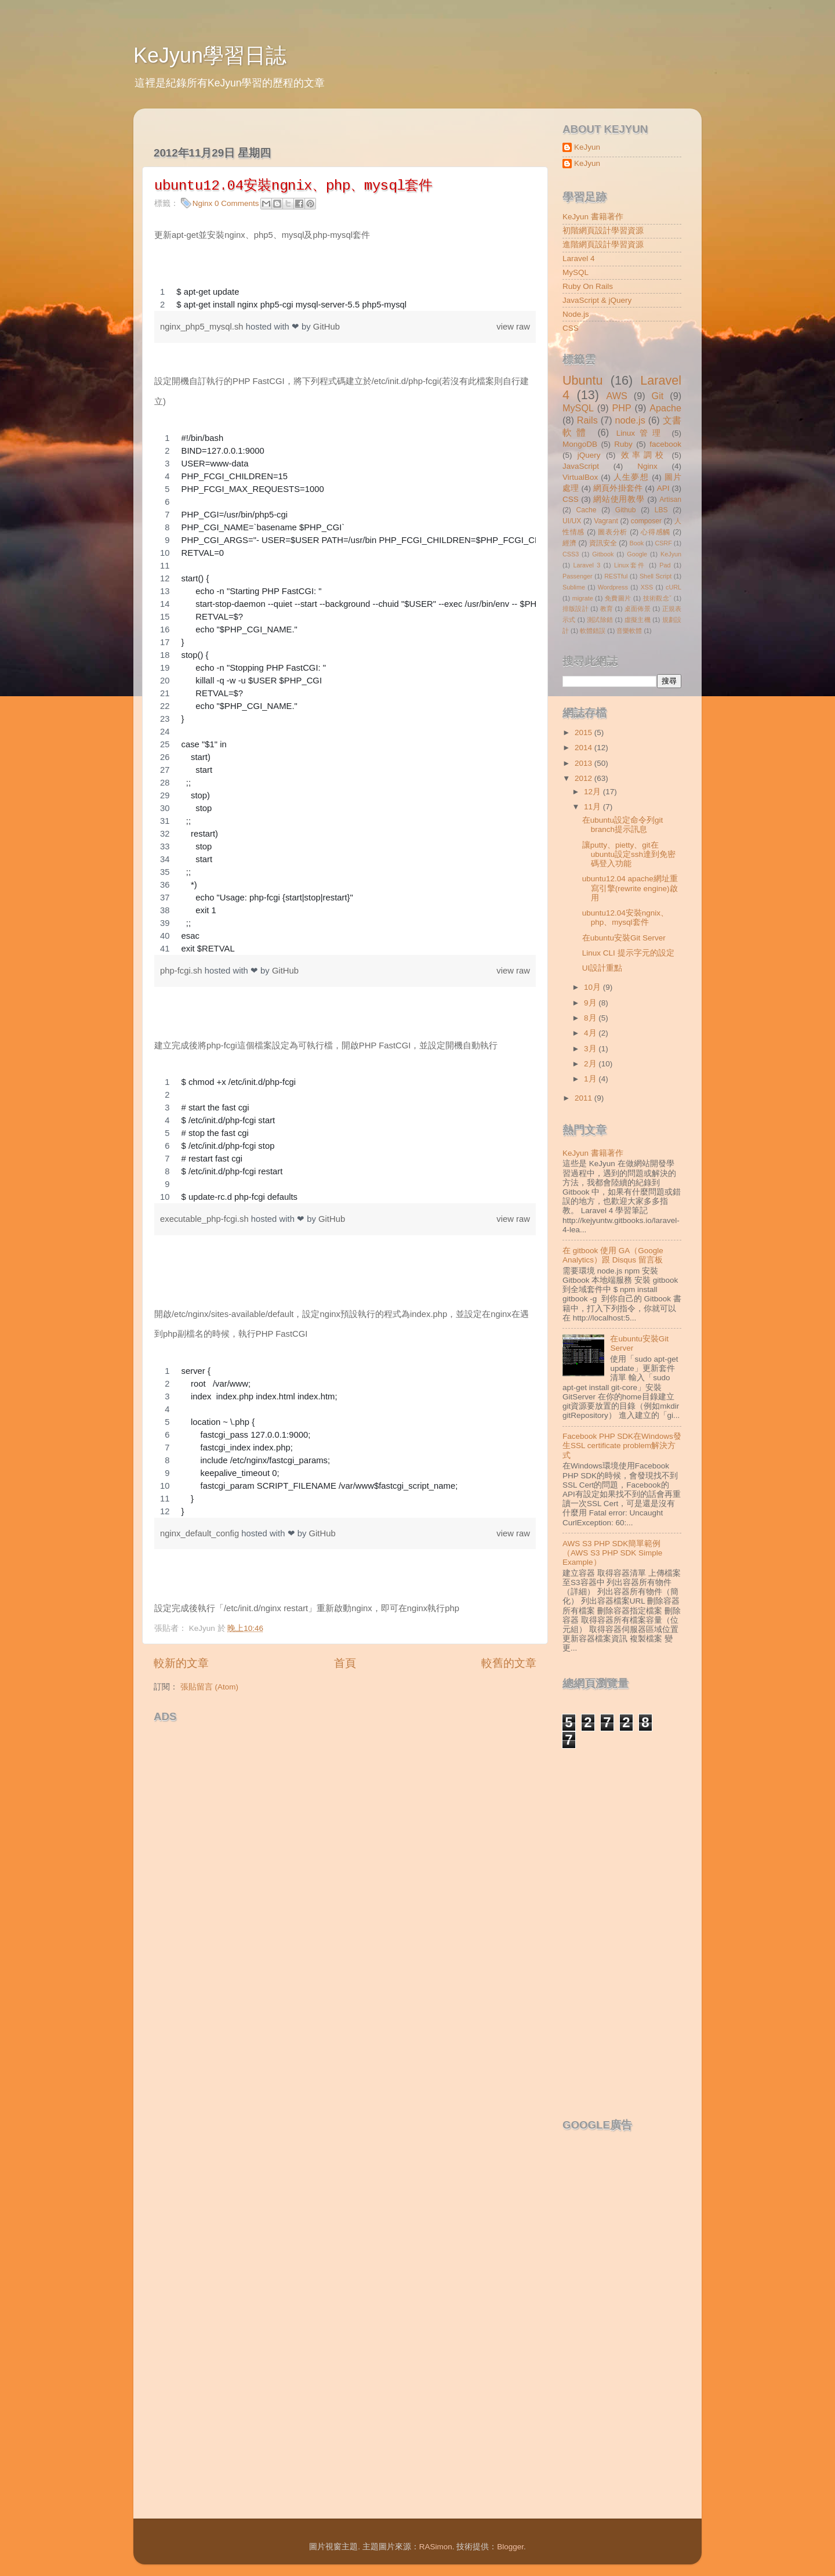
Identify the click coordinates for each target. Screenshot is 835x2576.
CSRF (663, 543)
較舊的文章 (508, 1663)
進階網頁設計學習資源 (603, 244)
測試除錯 (600, 619)
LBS (661, 510)
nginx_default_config (200, 1533)
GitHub (326, 326)
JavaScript (580, 466)
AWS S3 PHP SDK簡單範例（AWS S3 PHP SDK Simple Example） (612, 1552)
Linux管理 (640, 433)
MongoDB (579, 444)
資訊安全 (603, 543)
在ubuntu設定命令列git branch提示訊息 (622, 825)
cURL (673, 587)
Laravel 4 (578, 258)
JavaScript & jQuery (596, 300)
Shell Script (655, 576)
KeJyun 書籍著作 (592, 216)
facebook (665, 444)
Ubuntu (582, 380)
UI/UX (571, 521)
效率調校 (643, 455)
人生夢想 (631, 477)
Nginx (203, 203)
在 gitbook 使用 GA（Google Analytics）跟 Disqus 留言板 (612, 1255)
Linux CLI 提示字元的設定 (628, 953)
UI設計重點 (602, 968)
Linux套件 (630, 565)
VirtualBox (580, 477)
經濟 (569, 543)
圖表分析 (612, 532)
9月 (591, 1002)
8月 (591, 1018)
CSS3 (570, 554)
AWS (616, 395)
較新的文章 (181, 1663)
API (663, 488)
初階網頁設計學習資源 (603, 230)
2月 (591, 1063)
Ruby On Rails (587, 286)
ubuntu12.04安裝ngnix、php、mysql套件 (625, 918)
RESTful (615, 576)
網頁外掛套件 (617, 488)
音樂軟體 (629, 630)
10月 (593, 987)
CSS (570, 328)
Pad (664, 565)
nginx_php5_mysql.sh (203, 326)
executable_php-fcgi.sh (205, 1219)
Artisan (670, 499)
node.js (630, 420)
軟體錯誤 (592, 630)
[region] (345, 298)
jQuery (589, 455)
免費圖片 (618, 598)
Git (658, 395)
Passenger (577, 576)
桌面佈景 (638, 608)
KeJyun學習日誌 (209, 55)
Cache (586, 510)
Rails (587, 420)
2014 (584, 747)
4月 (591, 1033)
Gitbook (602, 554)
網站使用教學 (618, 499)
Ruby (623, 444)
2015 (584, 732)
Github (625, 510)
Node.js (575, 314)
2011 (584, 1098)
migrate (582, 598)
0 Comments (237, 203)
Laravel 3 (586, 565)
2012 (584, 778)
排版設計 (575, 608)
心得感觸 (655, 532)
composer (646, 521)
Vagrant (606, 521)
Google (637, 554)
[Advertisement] (289, 1745)
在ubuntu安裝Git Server (624, 938)
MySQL (575, 272)
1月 (591, 1078)
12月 (593, 791)
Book (637, 543)
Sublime (573, 587)
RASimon (435, 2546)
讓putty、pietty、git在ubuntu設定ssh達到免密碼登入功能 (629, 854)
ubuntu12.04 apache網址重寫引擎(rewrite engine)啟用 (630, 888)
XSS (647, 587)
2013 (584, 763)
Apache (665, 408)
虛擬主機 (638, 619)
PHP (621, 408)
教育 (606, 608)
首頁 (345, 1663)
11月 (593, 806)
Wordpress (613, 587)
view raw (513, 326)
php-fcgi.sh (182, 970)
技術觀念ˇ (657, 598)
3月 (591, 1048)
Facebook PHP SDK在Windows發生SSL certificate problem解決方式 (621, 1445)
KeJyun (587, 147)
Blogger (510, 2546)
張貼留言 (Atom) (209, 1687)
